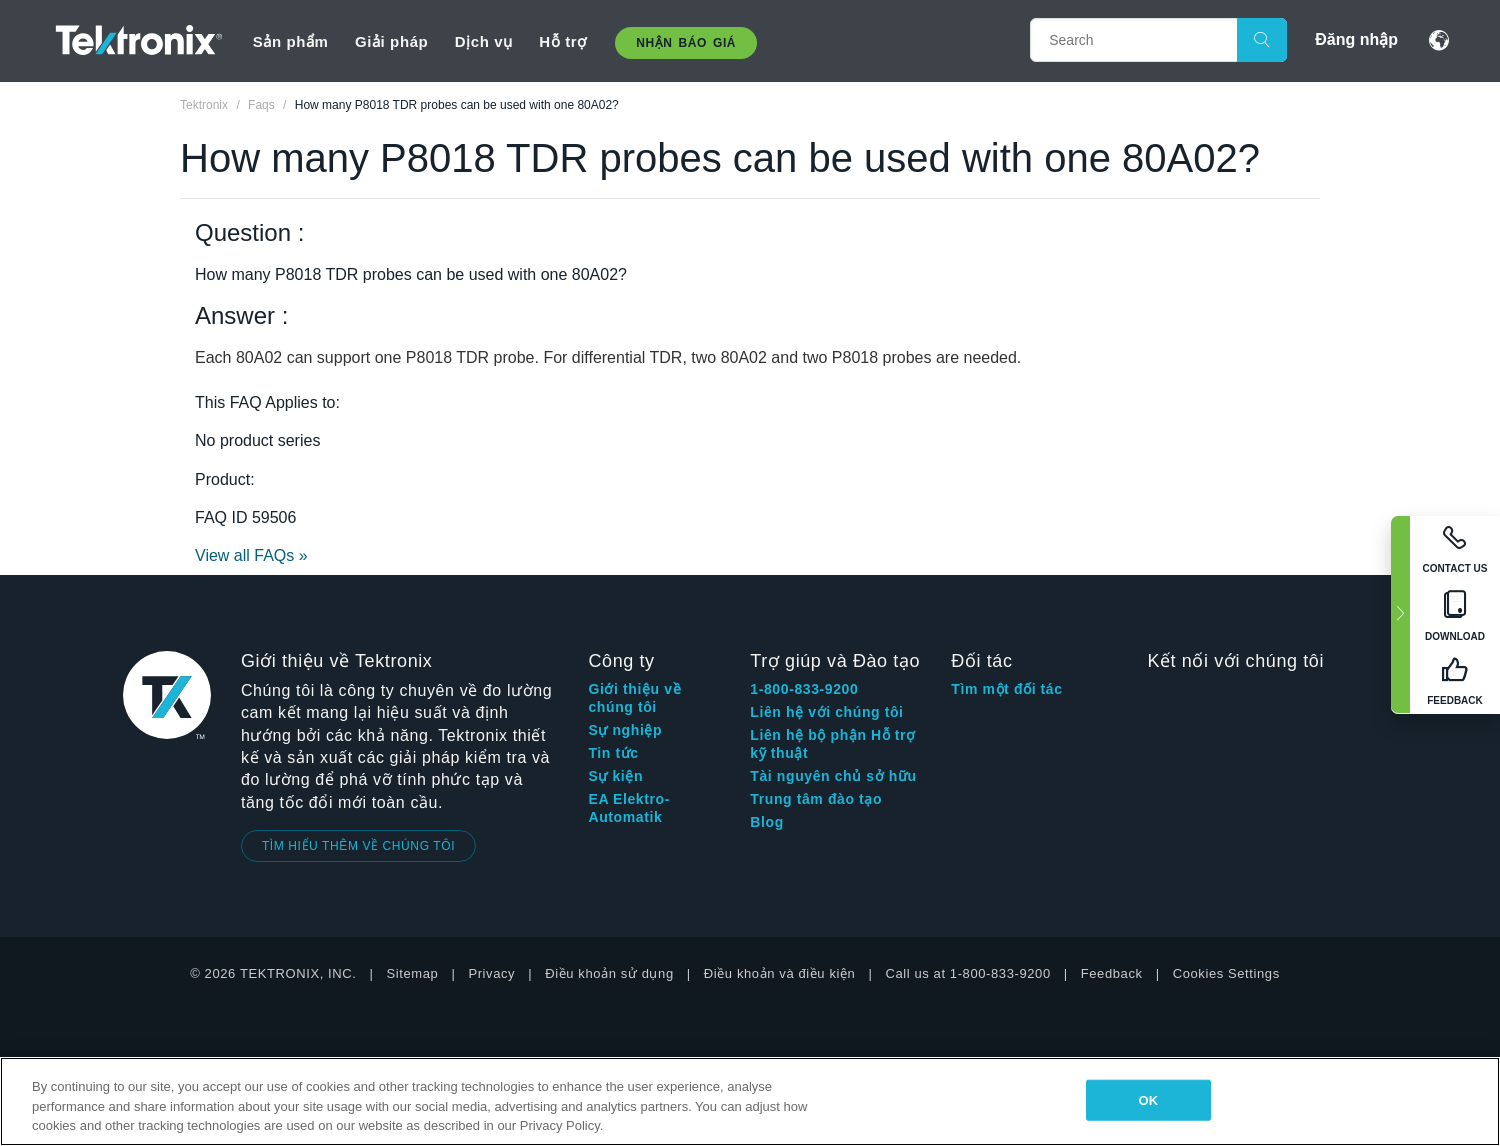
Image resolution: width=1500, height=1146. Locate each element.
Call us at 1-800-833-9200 (967, 973)
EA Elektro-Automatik (629, 808)
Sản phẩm (291, 41)
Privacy (491, 973)
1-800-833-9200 (804, 689)
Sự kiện (615, 776)
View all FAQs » (251, 555)
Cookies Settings (1226, 973)
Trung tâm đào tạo (816, 799)
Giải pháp (391, 41)
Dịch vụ (484, 41)
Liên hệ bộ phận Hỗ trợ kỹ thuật (832, 744)
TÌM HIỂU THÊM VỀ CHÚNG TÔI (358, 846)
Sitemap (413, 973)
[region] (750, 1101)
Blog (767, 822)
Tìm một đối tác (1006, 689)
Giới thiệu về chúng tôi (634, 698)
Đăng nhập (1356, 39)
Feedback (1112, 973)
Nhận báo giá (686, 43)
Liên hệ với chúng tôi (826, 712)
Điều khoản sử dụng (609, 973)
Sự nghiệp (625, 730)
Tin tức (613, 753)
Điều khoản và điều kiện (780, 973)
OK (1149, 1099)
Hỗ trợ (562, 41)
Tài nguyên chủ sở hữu (833, 776)
